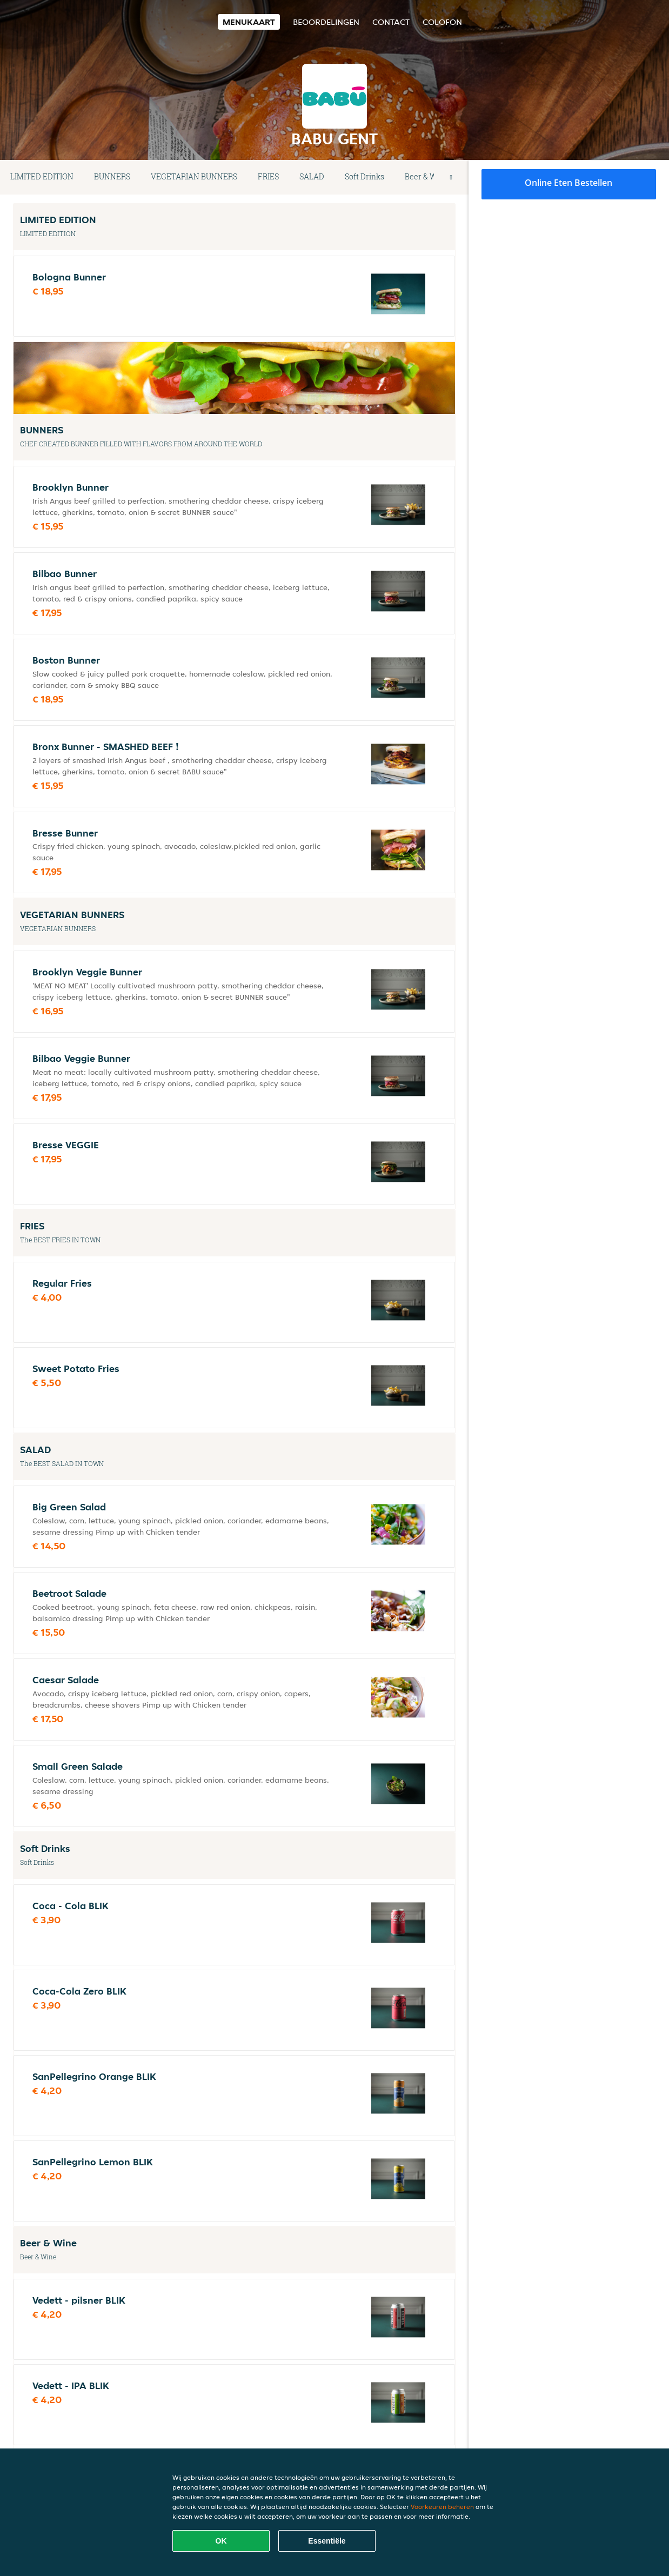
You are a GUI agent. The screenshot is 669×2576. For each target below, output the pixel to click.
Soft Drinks (364, 176)
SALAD (311, 176)
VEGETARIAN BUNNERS (194, 176)
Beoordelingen (326, 22)
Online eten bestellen (568, 183)
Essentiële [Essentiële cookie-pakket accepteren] (326, 2541)
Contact (391, 22)
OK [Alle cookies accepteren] (221, 2541)
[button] (451, 177)
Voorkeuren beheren (442, 2507)
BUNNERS (112, 176)
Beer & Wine (426, 176)
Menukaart (249, 22)
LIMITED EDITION (41, 176)
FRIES (268, 176)
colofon (442, 22)
